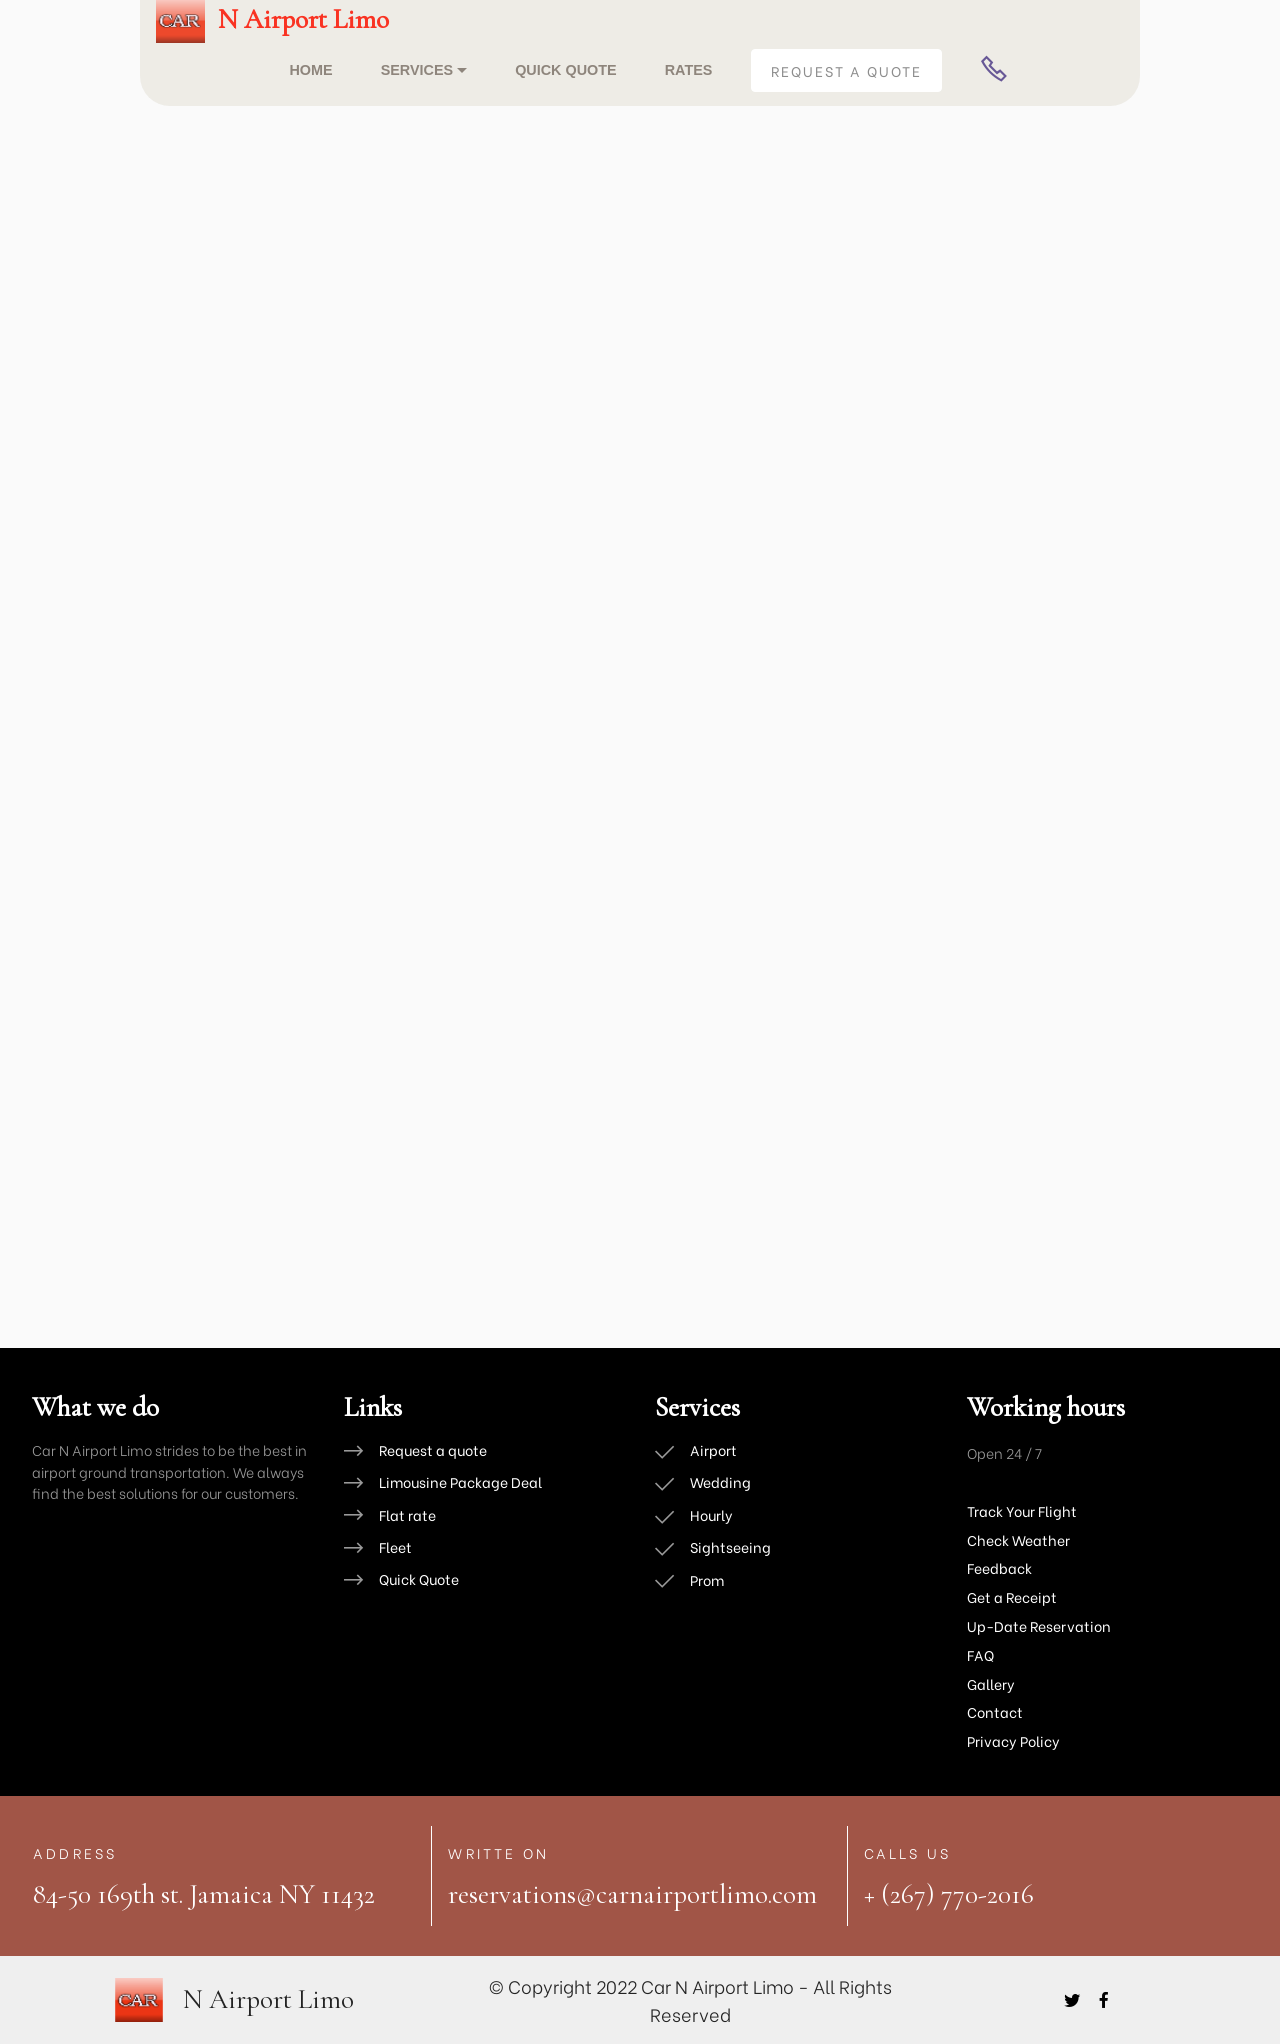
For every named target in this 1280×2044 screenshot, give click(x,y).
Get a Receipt (1012, 1596)
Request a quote (433, 1449)
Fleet (395, 1547)
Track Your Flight (1022, 1510)
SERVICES (417, 70)
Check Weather (1020, 1539)
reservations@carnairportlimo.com (632, 1894)
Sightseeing (730, 1547)
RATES (689, 70)
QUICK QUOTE (566, 70)
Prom (707, 1580)
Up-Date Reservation (1039, 1625)
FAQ (980, 1654)
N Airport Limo (303, 19)
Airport (713, 1449)
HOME (310, 70)
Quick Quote (419, 1580)
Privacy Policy (1013, 1740)
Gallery (991, 1683)
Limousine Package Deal (460, 1482)
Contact (995, 1711)
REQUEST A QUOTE (846, 70)
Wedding (720, 1482)
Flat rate (407, 1514)
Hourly (711, 1514)
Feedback (999, 1567)
